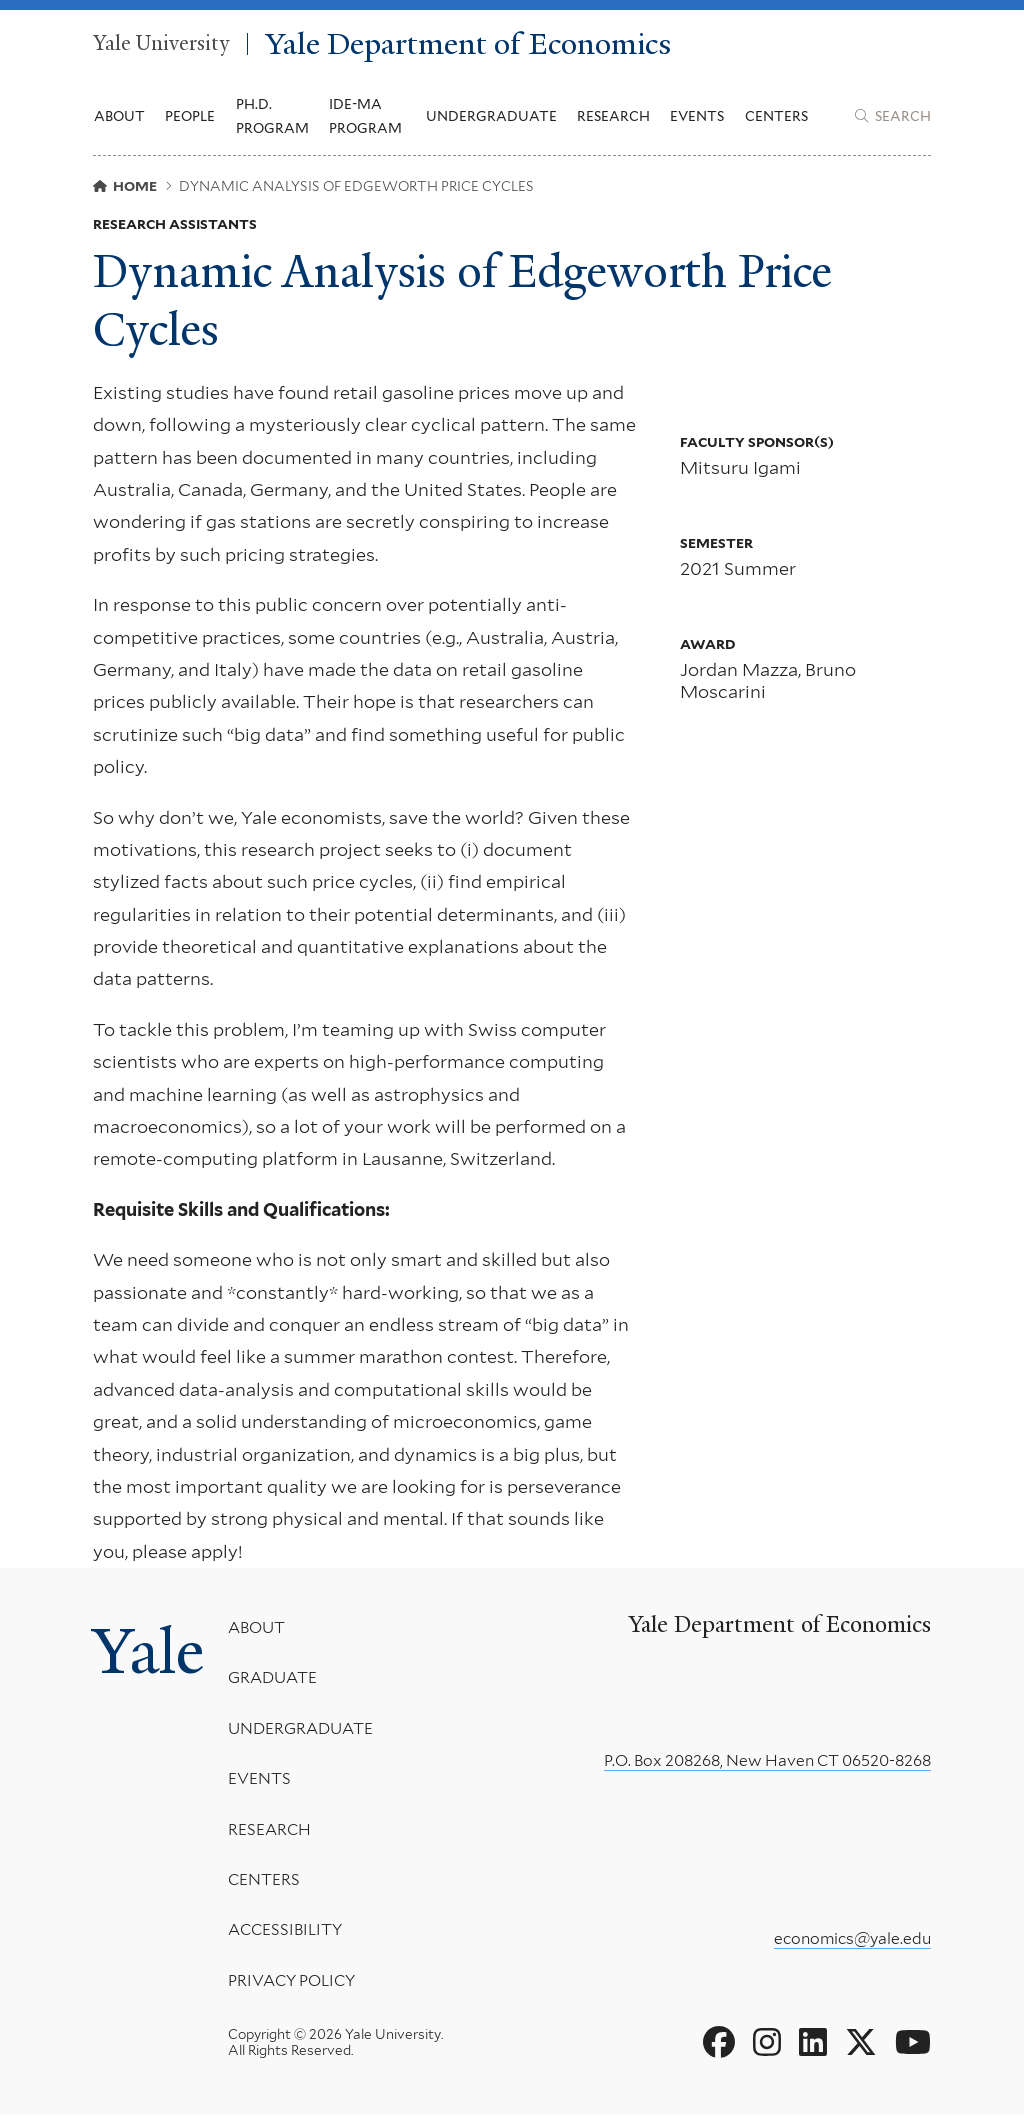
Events (697, 117)
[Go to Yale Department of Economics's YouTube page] (913, 2045)
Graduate (274, 1680)
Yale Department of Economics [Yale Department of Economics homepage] (472, 44)
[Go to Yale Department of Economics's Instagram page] (767, 2045)
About (258, 1629)
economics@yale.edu (852, 1941)
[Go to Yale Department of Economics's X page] (861, 2045)
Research (271, 1831)
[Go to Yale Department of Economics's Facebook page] (719, 2045)
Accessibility (287, 1932)
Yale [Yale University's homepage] (149, 1654)
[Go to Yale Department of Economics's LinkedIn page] (813, 2045)
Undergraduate (302, 1730)
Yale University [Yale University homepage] (161, 45)
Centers (776, 117)
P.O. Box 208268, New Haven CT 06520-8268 (767, 1762)
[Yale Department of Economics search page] (893, 117)
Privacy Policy (293, 1982)
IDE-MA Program (365, 117)
